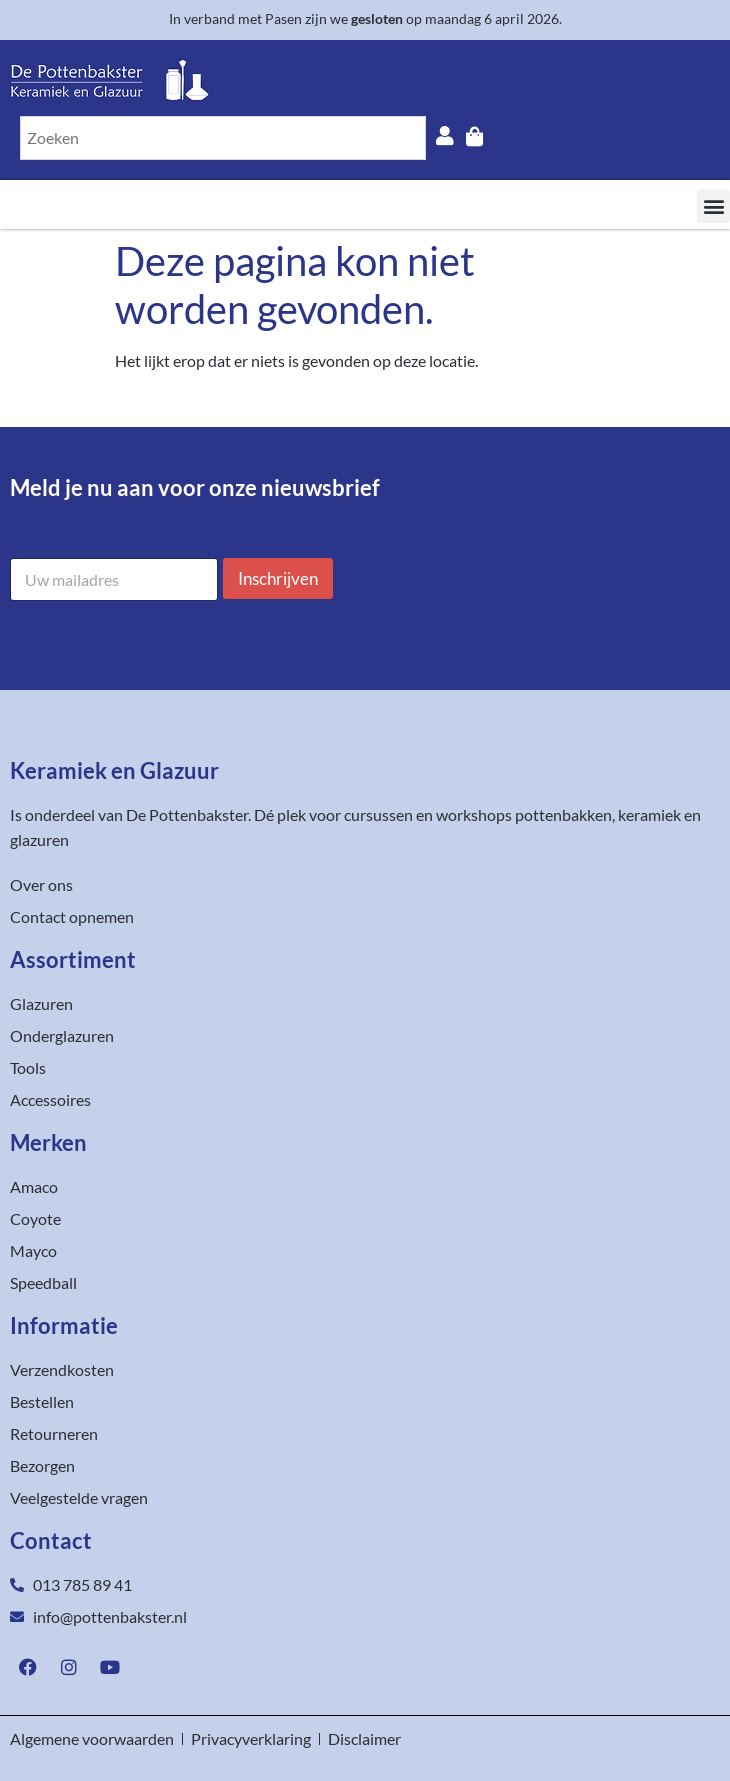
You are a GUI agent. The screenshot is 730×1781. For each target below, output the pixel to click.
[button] (713, 206)
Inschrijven (278, 578)
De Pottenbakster (187, 814)
